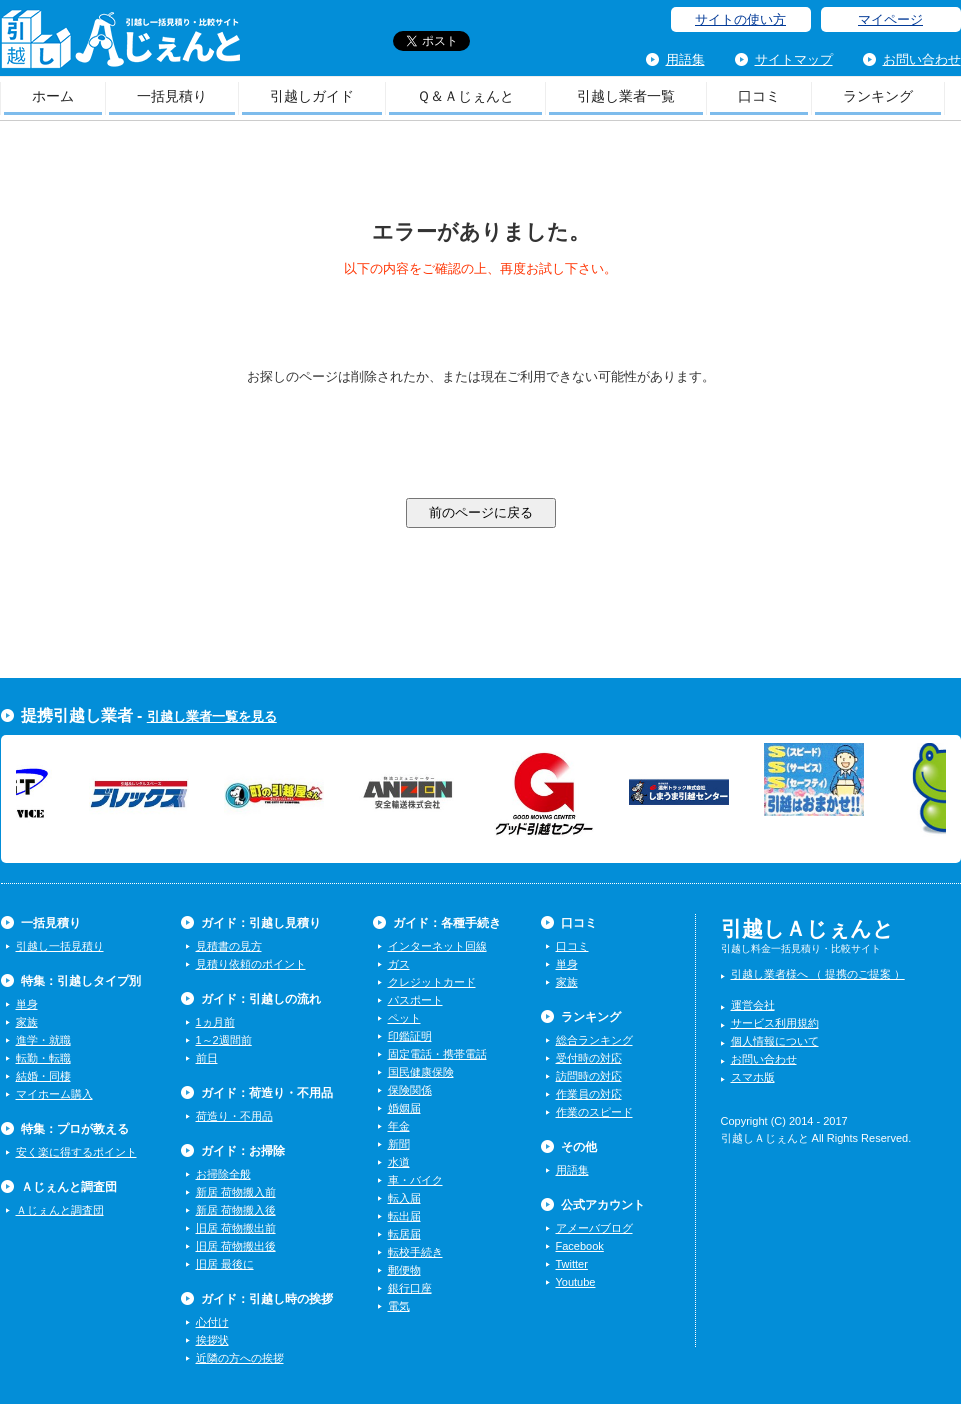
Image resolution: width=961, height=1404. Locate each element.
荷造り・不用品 (234, 1116)
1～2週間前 (224, 1040)
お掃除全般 (223, 1174)
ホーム (53, 96)
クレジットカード (432, 982)
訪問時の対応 (589, 1076)
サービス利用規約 (775, 1023)
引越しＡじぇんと (120, 45)
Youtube (576, 1282)
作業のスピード (594, 1112)
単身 (27, 1004)
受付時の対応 (589, 1058)
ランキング (878, 96)
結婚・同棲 (43, 1076)
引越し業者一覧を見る (212, 716)
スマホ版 (753, 1077)
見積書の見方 (229, 946)
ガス (399, 964)
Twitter (572, 1264)
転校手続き (415, 1252)
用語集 (685, 59)
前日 (207, 1058)
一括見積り (172, 96)
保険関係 (410, 1090)
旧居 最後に (225, 1264)
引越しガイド (312, 96)
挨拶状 (212, 1340)
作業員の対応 (589, 1094)
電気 (399, 1306)
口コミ (759, 96)
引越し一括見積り (60, 946)
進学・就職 (43, 1040)
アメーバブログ (594, 1228)
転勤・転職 (43, 1058)
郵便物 (404, 1270)
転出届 (404, 1216)
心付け (212, 1322)
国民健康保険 (421, 1072)
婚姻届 (404, 1108)
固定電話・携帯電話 (437, 1054)
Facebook (580, 1246)
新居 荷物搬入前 (236, 1192)
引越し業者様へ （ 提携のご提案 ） (818, 974)
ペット (404, 1018)
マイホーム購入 (54, 1094)
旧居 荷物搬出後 (236, 1246)
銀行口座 (410, 1288)
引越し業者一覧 (626, 96)
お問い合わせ (922, 59)
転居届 (404, 1234)
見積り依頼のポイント (251, 964)
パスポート (415, 1000)
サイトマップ (794, 59)
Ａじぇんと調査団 (60, 1210)
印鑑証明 (410, 1036)
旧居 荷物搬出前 (236, 1228)
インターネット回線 (437, 946)
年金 (399, 1126)
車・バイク (415, 1180)
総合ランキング (594, 1040)
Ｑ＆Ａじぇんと (465, 96)
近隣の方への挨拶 (240, 1358)
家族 (27, 1022)
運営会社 (753, 1005)
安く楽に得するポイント (76, 1152)
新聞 (399, 1144)
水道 (399, 1162)
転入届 (404, 1198)
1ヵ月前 (215, 1022)
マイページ (890, 19)
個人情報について (775, 1041)
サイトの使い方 (740, 19)
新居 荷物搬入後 (236, 1210)
